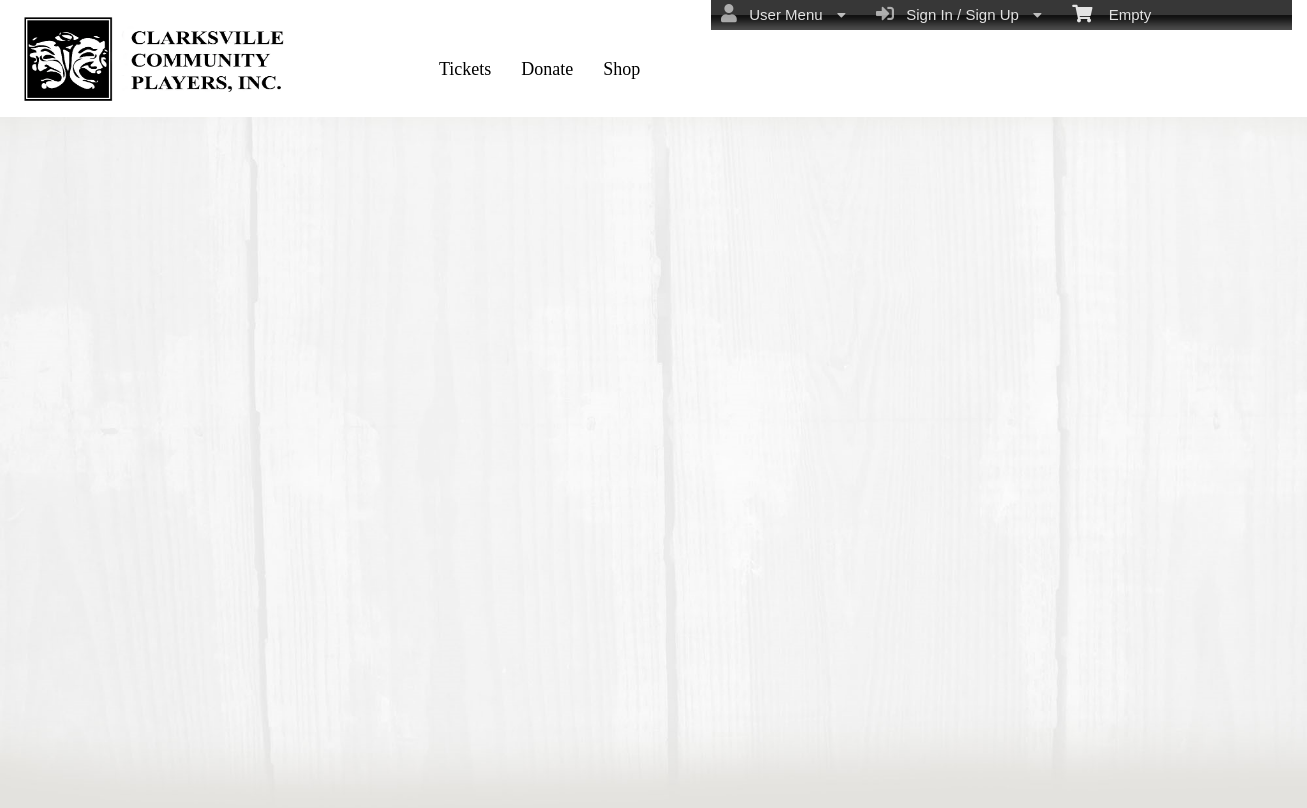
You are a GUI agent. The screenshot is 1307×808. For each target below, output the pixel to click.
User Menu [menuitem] (783, 14)
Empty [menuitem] (1111, 13)
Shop (621, 69)
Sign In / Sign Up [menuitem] (959, 14)
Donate (547, 69)
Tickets (465, 69)
